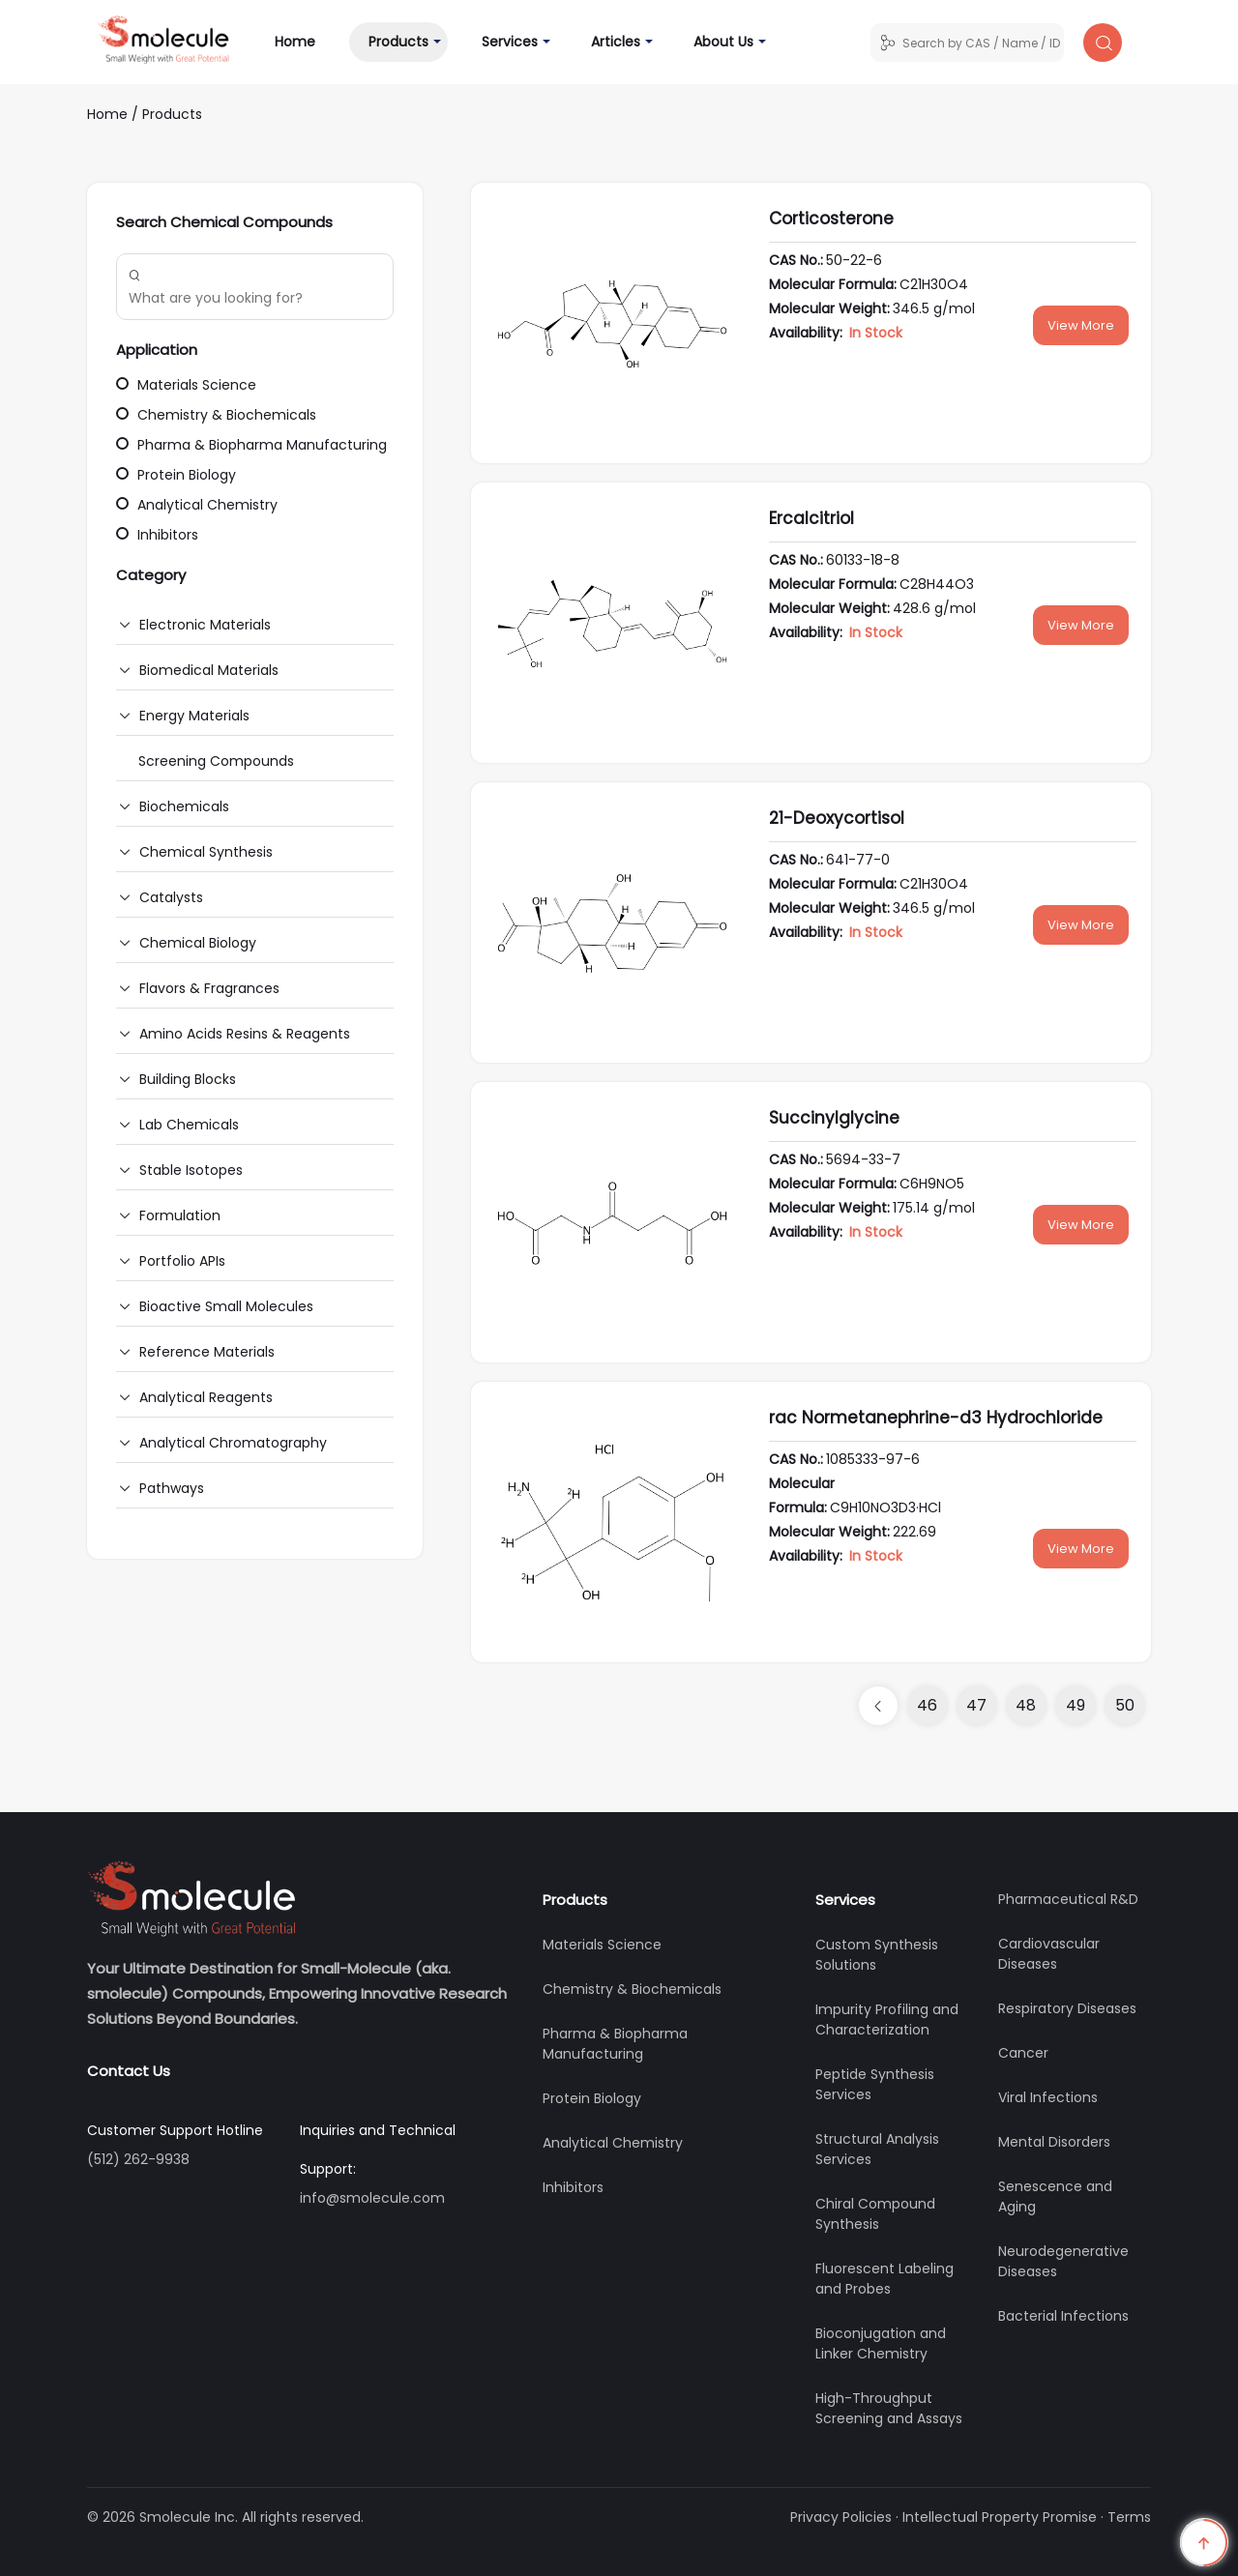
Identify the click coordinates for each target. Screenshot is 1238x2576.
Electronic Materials (205, 624)
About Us (723, 41)
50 (1125, 1705)
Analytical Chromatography (233, 1442)
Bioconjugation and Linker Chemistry (880, 2343)
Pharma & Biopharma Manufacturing (251, 444)
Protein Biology (176, 474)
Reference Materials (207, 1351)
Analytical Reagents (206, 1397)
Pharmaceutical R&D (1068, 1899)
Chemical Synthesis (206, 852)
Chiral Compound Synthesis (875, 2214)
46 (927, 1705)
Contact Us (128, 2071)
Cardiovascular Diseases (1049, 1954)
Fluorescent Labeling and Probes (884, 2278)
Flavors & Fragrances (209, 988)
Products (398, 41)
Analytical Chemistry (197, 504)
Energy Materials (194, 715)
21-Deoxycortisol (836, 818)
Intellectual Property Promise (999, 2517)
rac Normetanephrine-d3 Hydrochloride (936, 1417)
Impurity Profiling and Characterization (886, 2019)
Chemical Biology (197, 942)
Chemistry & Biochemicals (216, 414)
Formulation (180, 1215)
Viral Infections (1048, 2097)
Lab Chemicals (189, 1124)
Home (305, 41)
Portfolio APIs (182, 1261)
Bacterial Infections (1063, 2316)
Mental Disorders (1054, 2142)
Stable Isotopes (191, 1170)
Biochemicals (184, 806)
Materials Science (186, 385)
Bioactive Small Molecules (226, 1306)
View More (1080, 325)
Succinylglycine (834, 1117)
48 (1026, 1705)
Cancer (1023, 2053)
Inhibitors (157, 534)
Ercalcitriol (811, 518)
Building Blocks (187, 1079)
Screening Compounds (216, 761)
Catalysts (171, 897)
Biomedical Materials (209, 670)
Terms (1129, 2517)
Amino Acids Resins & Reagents (244, 1033)
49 (1075, 1705)
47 (976, 1705)
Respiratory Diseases (1067, 2008)
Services (510, 41)
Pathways (171, 1488)
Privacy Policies (841, 2517)
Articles (615, 41)
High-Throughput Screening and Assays (888, 2408)
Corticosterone (831, 218)
